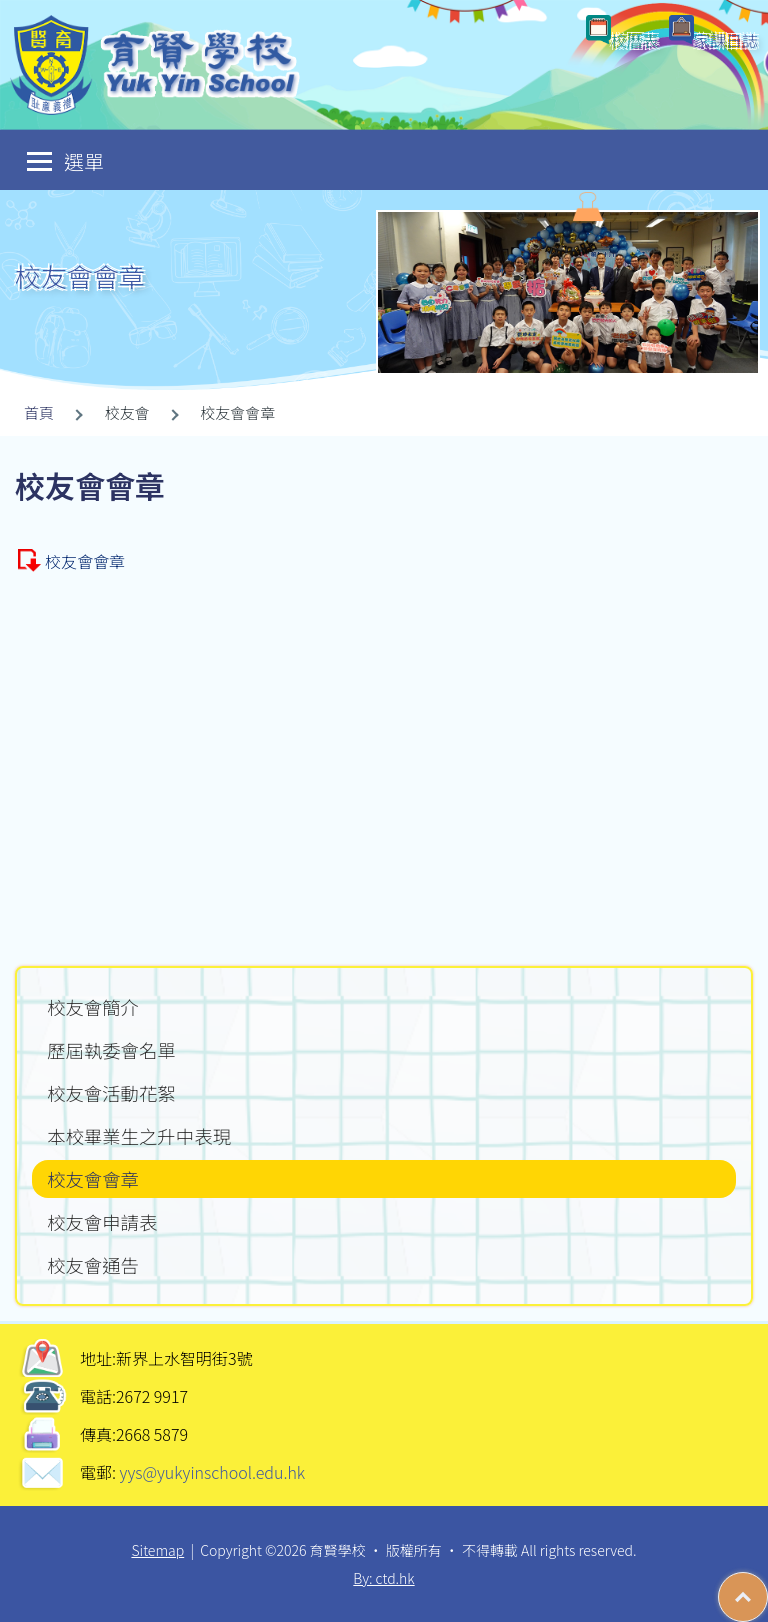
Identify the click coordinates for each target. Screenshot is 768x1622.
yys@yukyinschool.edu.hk (210, 1472)
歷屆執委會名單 (111, 1050)
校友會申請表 (102, 1222)
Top (767, 1587)
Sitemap (157, 1550)
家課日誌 (726, 40)
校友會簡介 (93, 1007)
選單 (65, 161)
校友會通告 (93, 1265)
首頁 (39, 412)
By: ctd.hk (383, 1578)
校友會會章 (85, 561)
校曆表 (635, 40)
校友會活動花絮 (111, 1093)
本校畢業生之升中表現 (139, 1136)
